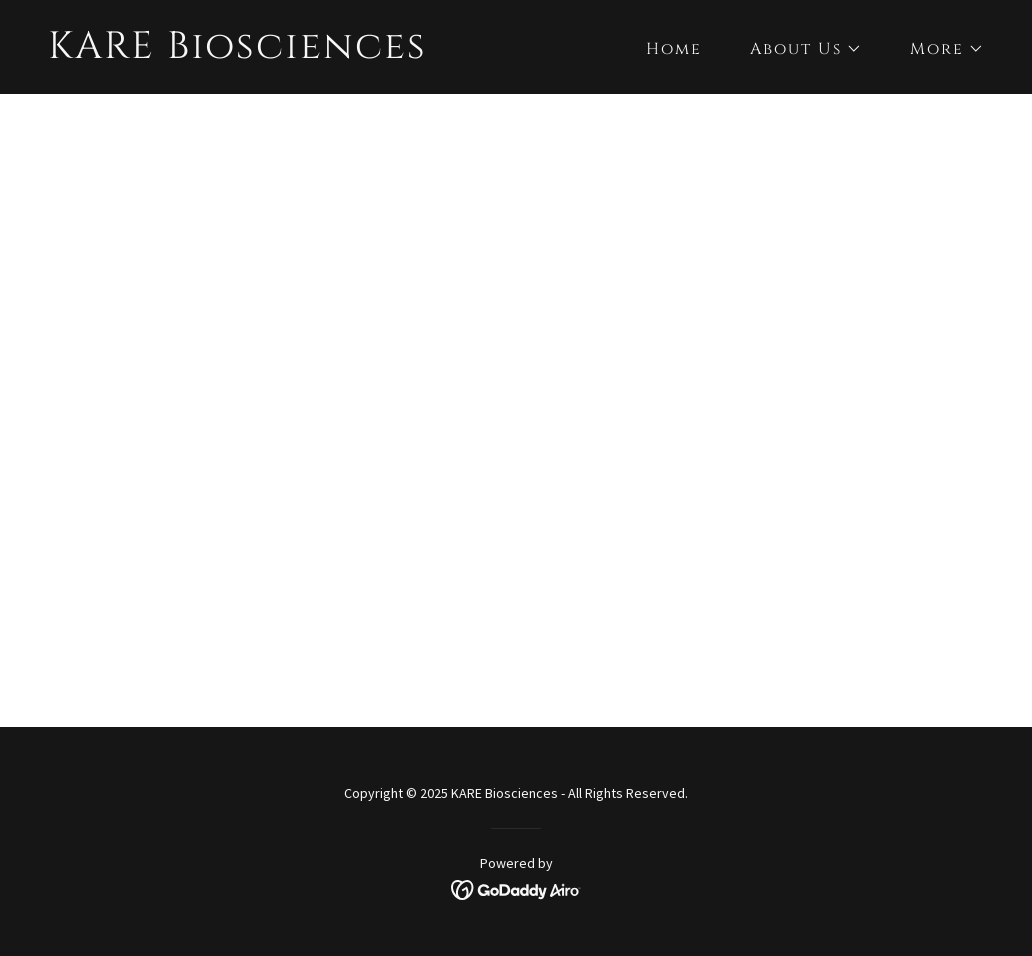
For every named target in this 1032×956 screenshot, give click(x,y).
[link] (237, 52)
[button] (798, 49)
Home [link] (674, 49)
